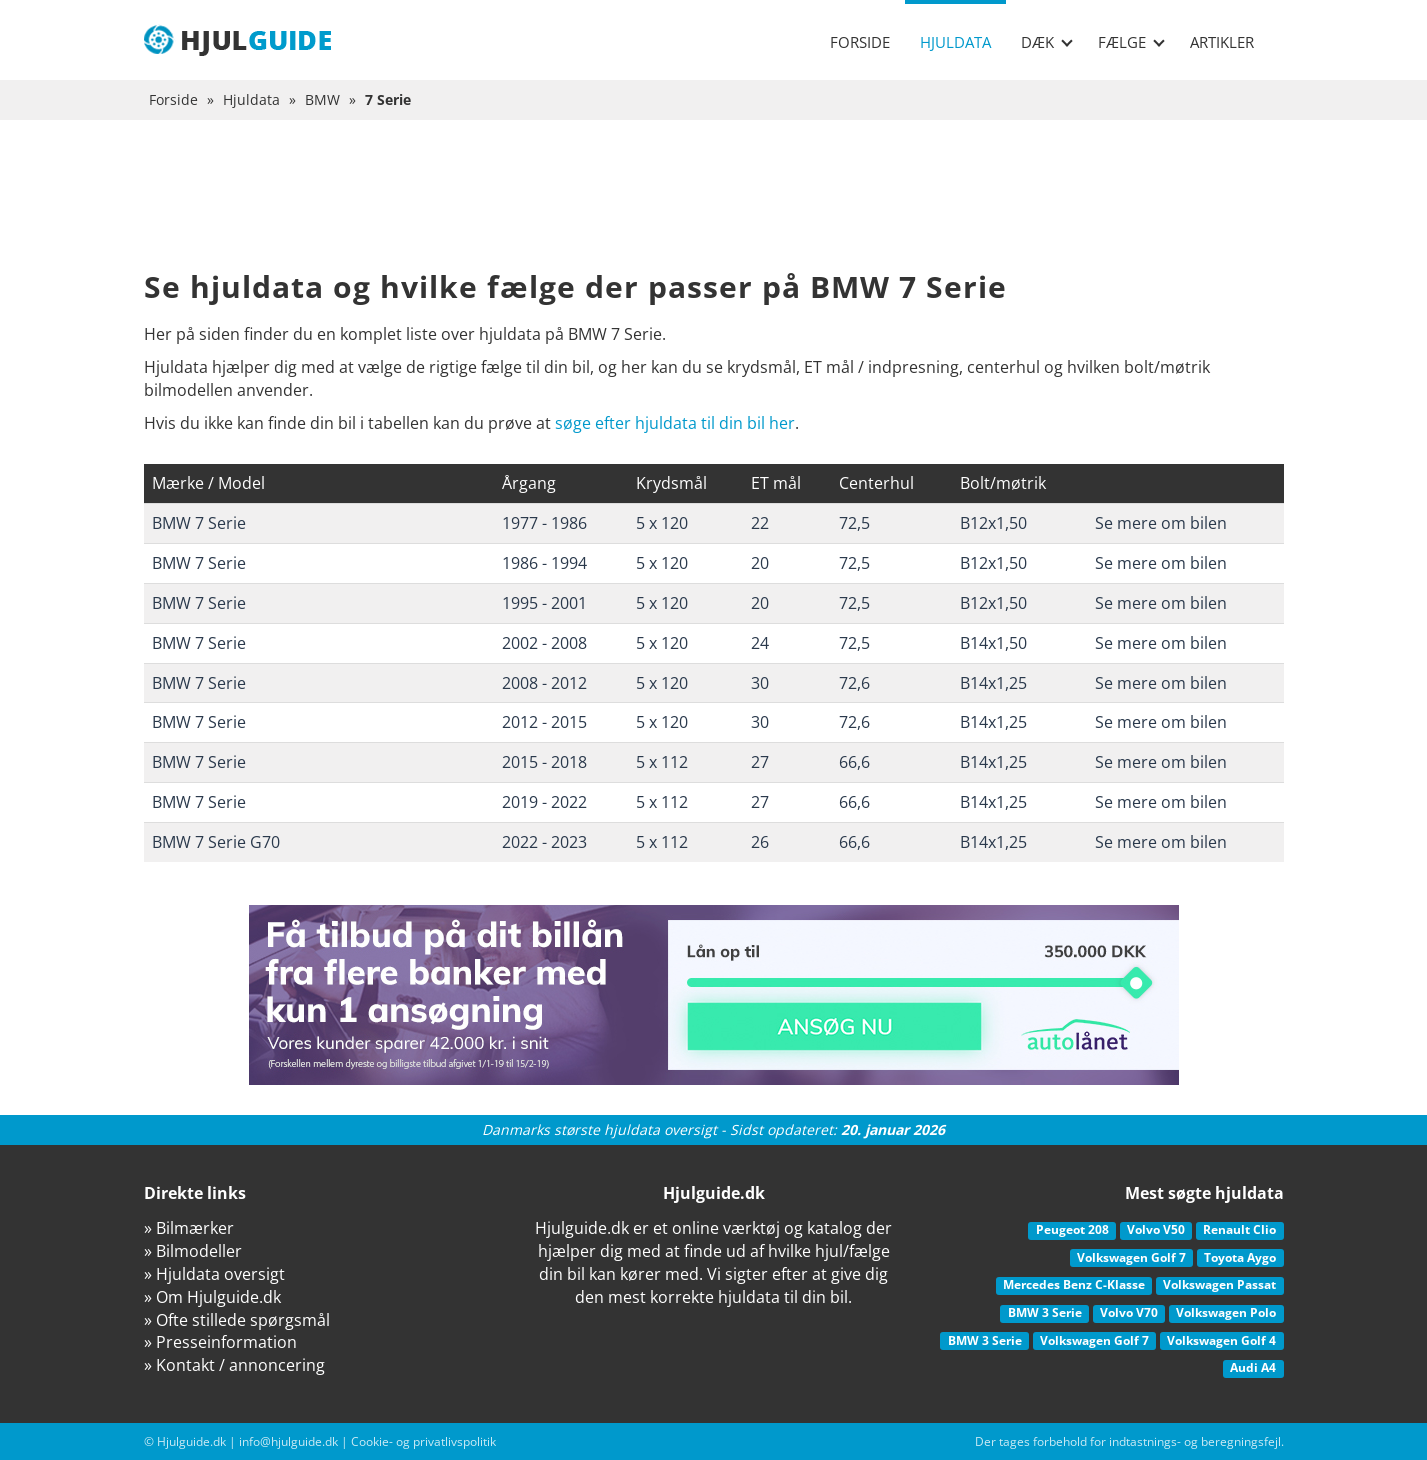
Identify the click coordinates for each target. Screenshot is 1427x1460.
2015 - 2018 (544, 762)
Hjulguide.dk (191, 1441)
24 (760, 643)
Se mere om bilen (1161, 523)
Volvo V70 (1129, 1312)
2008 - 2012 (544, 683)
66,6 (854, 762)
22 (760, 523)
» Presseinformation (220, 1342)
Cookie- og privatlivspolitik (423, 1441)
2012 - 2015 (544, 722)
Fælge (1131, 42)
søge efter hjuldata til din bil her (675, 423)
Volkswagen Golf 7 (1131, 1257)
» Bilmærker (189, 1228)
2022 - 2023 (544, 842)
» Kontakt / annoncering (234, 1365)
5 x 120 (662, 523)
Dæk (1047, 42)
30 (760, 683)
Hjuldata (955, 42)
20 (760, 563)
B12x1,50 (993, 523)
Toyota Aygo (1240, 1257)
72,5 (854, 523)
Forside (860, 42)
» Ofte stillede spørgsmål (237, 1320)
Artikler (1222, 42)
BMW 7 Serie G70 (216, 842)
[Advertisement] (714, 210)
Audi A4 (1253, 1367)
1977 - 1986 (544, 523)
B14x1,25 (993, 683)
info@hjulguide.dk (288, 1441)
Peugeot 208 (1072, 1229)
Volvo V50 (1156, 1229)
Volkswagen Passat (1219, 1284)
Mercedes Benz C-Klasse (1074, 1284)
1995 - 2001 (544, 603)
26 (760, 842)
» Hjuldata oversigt (214, 1274)
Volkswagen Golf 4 (1221, 1340)
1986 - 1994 (544, 563)
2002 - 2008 (544, 643)
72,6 (854, 683)
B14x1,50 (993, 643)
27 (760, 762)
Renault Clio (1239, 1229)
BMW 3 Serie (1045, 1312)
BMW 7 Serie (199, 523)
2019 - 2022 (544, 802)
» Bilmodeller (193, 1251)
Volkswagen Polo (1226, 1312)
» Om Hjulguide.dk (212, 1297)
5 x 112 (662, 762)
